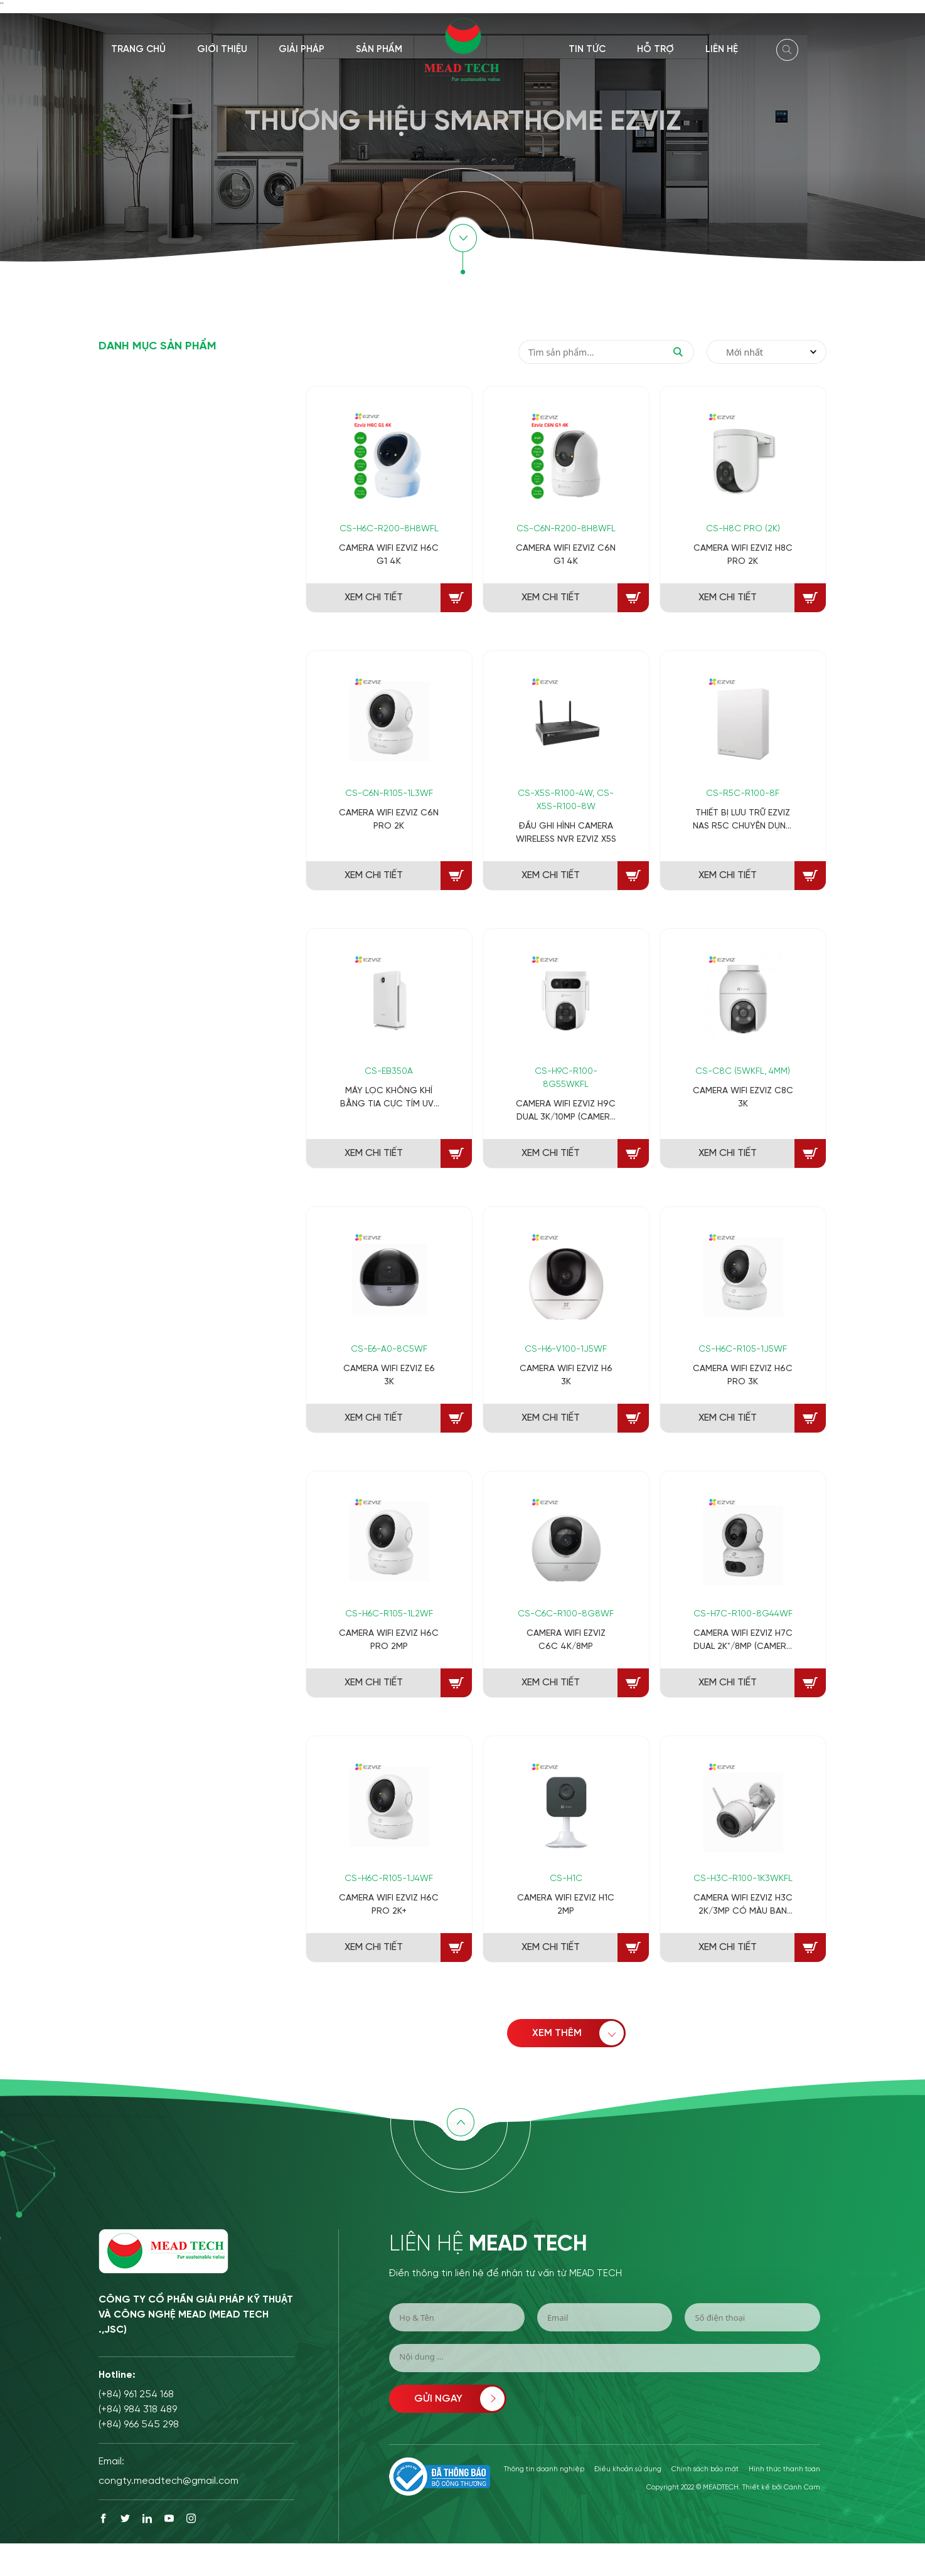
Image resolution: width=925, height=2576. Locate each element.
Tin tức (587, 50)
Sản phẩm (379, 50)
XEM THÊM (574, 2033)
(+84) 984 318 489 (138, 2409)
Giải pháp (301, 50)
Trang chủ (138, 50)
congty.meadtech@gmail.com (168, 2481)
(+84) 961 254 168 (136, 2394)
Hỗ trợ (655, 50)
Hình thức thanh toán (784, 2469)
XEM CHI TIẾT (374, 597)
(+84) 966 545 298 (139, 2424)
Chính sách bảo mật (705, 2469)
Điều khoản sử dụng (627, 2469)
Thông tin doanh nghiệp (544, 2469)
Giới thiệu (222, 50)
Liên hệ (721, 50)
